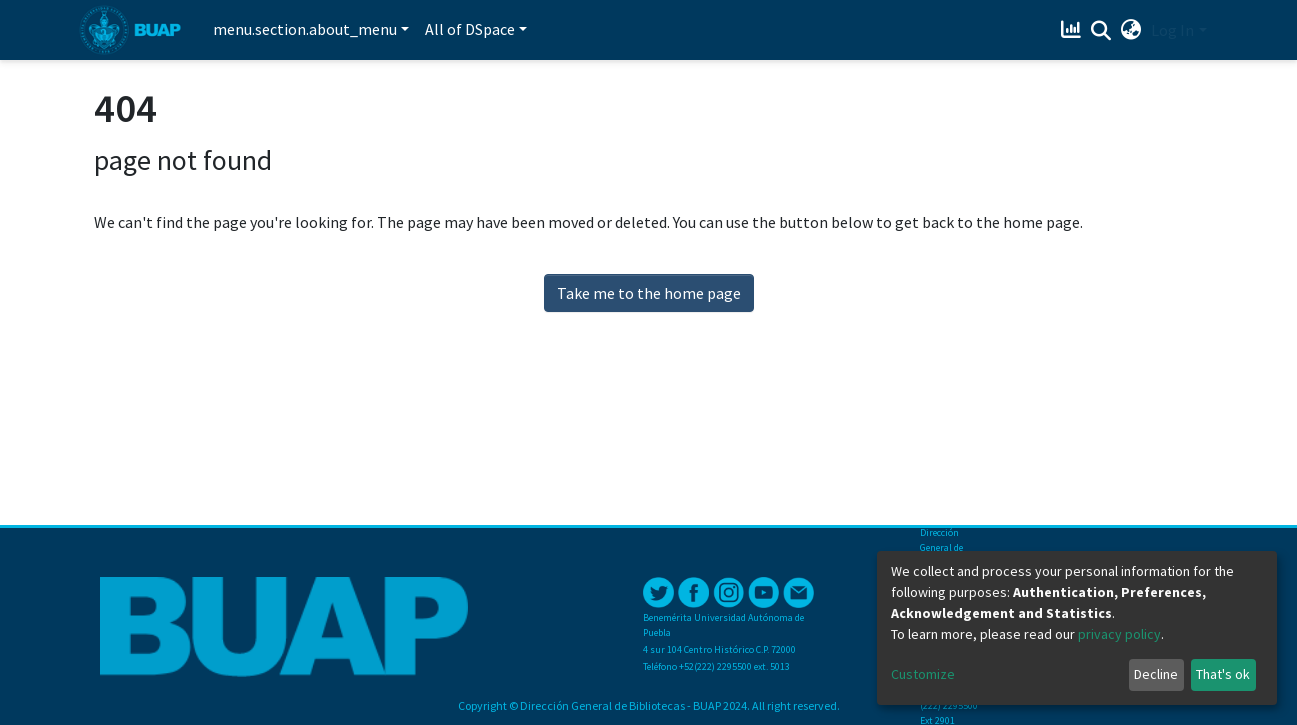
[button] (1130, 30)
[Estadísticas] (1072, 30)
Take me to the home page (649, 293)
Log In (1172, 30)
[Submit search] (1100, 31)
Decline (1156, 674)
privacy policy (1119, 634)
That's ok (1223, 674)
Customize (923, 674)
